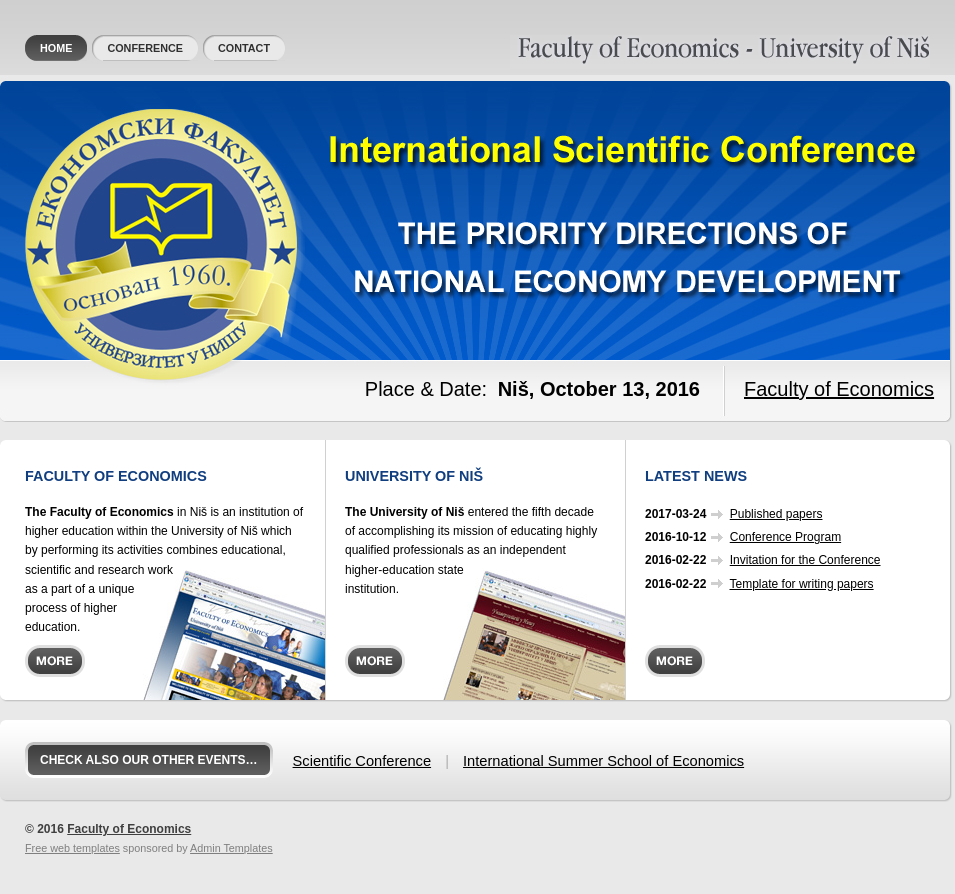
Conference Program (785, 537)
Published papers (776, 514)
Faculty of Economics (839, 389)
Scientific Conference (362, 761)
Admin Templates (231, 848)
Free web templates (72, 848)
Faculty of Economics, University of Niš (613, 44)
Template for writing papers (802, 584)
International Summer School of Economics (603, 761)
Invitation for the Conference (805, 560)
